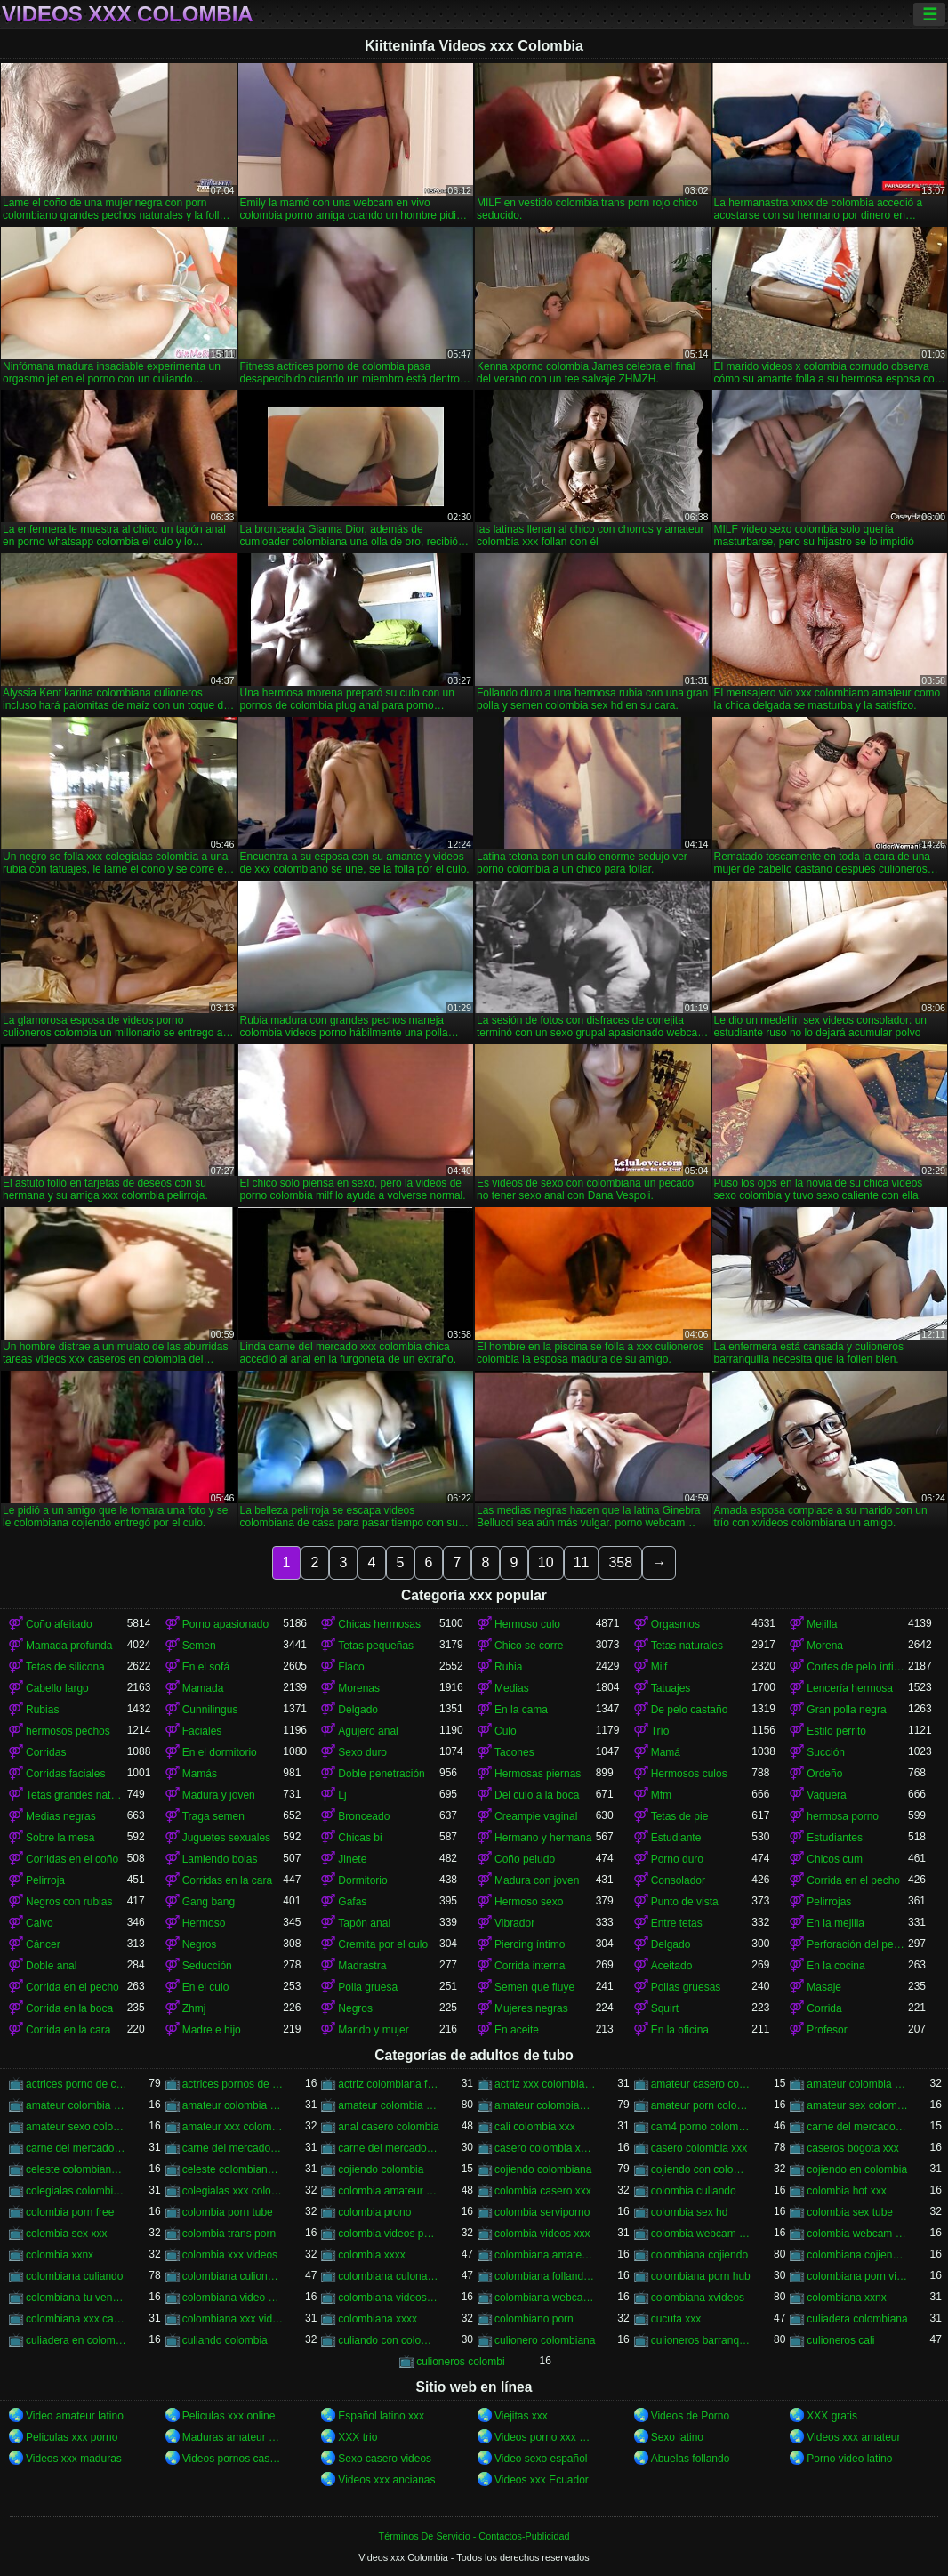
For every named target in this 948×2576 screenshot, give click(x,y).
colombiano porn (534, 2319)
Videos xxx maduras (74, 2458)
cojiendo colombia (380, 2169)
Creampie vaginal (535, 1816)
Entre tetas (677, 1923)
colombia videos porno (388, 2233)
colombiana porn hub (701, 2276)
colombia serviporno (542, 2212)
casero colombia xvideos (545, 2148)
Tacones (514, 1752)
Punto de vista (685, 1902)
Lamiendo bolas (220, 1859)
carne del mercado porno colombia (233, 2148)
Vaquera (826, 1795)
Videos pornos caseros (233, 2458)
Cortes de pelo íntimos (857, 1667)
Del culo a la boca (536, 1795)
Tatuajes (671, 1688)
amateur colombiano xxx (545, 2105)
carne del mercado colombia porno (857, 2127)
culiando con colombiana (388, 2340)
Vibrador (514, 1923)
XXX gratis (832, 2416)
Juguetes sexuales (226, 1837)
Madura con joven (536, 1880)
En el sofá (205, 1667)
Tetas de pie (680, 1816)
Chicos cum (835, 1859)
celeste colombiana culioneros (76, 2169)
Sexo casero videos (384, 2458)
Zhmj (194, 2008)
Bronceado (364, 1816)
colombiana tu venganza (76, 2297)
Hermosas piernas (537, 1773)
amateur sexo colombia (76, 2127)
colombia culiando (693, 2191)
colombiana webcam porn (545, 2297)
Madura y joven (218, 1795)
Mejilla (822, 1624)
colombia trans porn (229, 2233)
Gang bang (208, 1902)
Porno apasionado (225, 1624)
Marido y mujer (373, 2030)
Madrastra (362, 1966)
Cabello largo (57, 1688)
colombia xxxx (371, 2255)
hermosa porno (843, 1816)
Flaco (351, 1667)
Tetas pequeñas (376, 1645)
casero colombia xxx (699, 2148)
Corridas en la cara (227, 1880)
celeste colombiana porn (233, 2169)
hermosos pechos (68, 1731)
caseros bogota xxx (852, 2148)
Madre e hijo (211, 2030)
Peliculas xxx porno (71, 2437)
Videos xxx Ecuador (541, 2480)
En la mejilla (835, 1923)
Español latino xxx (381, 2416)
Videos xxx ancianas (386, 2480)
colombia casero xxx (542, 2191)
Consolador (678, 1880)
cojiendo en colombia (857, 2169)
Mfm (661, 1795)
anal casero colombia (388, 2127)
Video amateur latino (75, 2416)
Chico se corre (528, 1645)
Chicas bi (360, 1837)
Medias (511, 1688)
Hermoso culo (527, 1624)
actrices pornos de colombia (233, 2084)
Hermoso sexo (528, 1902)
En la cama (521, 1709)
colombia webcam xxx (857, 2233)
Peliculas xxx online (229, 2416)
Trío (660, 1731)
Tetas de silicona (65, 1667)
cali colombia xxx (534, 2127)
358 (620, 1562)
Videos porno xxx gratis (545, 2437)
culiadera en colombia (76, 2340)
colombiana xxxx (377, 2319)
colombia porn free (70, 2212)
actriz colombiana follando (388, 2084)
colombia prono (374, 2212)
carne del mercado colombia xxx (76, 2148)
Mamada (203, 1688)
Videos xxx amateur (853, 2437)
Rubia (508, 1667)
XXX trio (357, 2437)
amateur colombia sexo (233, 2105)
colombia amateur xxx (388, 2191)
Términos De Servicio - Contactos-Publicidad (474, 2536)
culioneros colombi (460, 2361)
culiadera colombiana (857, 2319)
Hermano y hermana (542, 1837)
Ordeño (824, 1773)
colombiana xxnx (846, 2297)
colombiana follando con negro (545, 2276)
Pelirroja (45, 1880)
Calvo (39, 1923)
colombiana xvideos (697, 2297)
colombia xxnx (59, 2255)
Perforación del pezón (857, 1944)
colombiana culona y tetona (388, 2276)
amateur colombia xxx (388, 2105)
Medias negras (61, 1816)
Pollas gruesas (686, 1987)
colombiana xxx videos (233, 2319)
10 (546, 1562)
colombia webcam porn (701, 2233)
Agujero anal (368, 1731)
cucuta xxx (676, 2319)
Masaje (824, 1987)
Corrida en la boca (69, 2008)
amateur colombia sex (76, 2105)
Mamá (665, 1752)
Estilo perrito (836, 1731)
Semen (199, 1645)
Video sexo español (541, 2458)
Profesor (827, 2030)
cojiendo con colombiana (701, 2169)
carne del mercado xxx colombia (388, 2148)
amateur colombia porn (857, 2084)
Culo (505, 1731)
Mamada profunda (69, 1645)
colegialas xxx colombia (233, 2191)
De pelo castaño (689, 1709)
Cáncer (43, 1944)
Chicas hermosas (379, 1624)
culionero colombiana (544, 2340)
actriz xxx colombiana (545, 2084)
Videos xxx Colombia (127, 14)
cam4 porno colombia (701, 2127)
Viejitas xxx (521, 2416)
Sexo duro (362, 1752)
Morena (825, 1645)
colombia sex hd (689, 2212)
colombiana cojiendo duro (857, 2255)
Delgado (358, 1709)
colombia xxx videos (229, 2255)
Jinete (352, 1859)
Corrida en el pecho (853, 1880)
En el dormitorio (219, 1752)
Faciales (202, 1731)
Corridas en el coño (72, 1859)
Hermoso (204, 1923)
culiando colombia (225, 2340)
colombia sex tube (850, 2212)
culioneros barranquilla (701, 2340)
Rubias (42, 1709)
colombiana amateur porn (545, 2255)
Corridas (46, 1752)
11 (582, 1562)
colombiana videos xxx (388, 2297)
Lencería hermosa (850, 1688)
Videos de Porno (690, 2416)
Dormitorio (362, 1880)
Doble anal (51, 1966)
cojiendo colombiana (542, 2169)
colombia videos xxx (542, 2233)
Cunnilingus (210, 1709)
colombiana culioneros (233, 2276)
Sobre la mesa (60, 1837)
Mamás (199, 1773)
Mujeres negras (531, 2008)
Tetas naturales (687, 1645)
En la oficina (680, 2030)
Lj (342, 1795)
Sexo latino (677, 2437)
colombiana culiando (74, 2276)
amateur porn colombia (701, 2105)
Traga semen (213, 1816)
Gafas (352, 1902)
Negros (199, 1944)
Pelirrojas (829, 1902)
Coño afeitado (59, 1624)
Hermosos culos (689, 1773)
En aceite (516, 2030)
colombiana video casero (233, 2297)
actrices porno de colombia (76, 2084)
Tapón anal (364, 1923)
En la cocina (835, 1966)
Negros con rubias (69, 1902)
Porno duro (677, 1859)
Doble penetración (381, 1773)
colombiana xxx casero (76, 2319)
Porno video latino (849, 2458)
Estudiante (676, 1837)
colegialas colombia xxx (76, 2191)
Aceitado (672, 1966)
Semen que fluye (534, 1987)
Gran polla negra (846, 1709)
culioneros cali (840, 2340)
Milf (659, 1667)
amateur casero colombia (701, 2084)
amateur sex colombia (857, 2105)
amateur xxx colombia (233, 2127)
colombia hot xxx (846, 2191)
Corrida (824, 2008)
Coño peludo (524, 1859)
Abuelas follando (690, 2458)
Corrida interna (529, 1966)
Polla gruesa (368, 1987)
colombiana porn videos (857, 2276)
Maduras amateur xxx (233, 2437)
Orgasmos (675, 1624)
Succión (826, 1752)
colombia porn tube (227, 2212)
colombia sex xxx (66, 2233)
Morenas (359, 1688)
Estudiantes (835, 1837)
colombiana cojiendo (699, 2255)
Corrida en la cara (68, 2030)
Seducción (207, 1966)
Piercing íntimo (529, 1944)
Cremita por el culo (383, 1944)
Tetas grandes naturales (76, 1795)
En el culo (205, 1987)
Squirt (665, 2008)
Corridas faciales (65, 1773)
